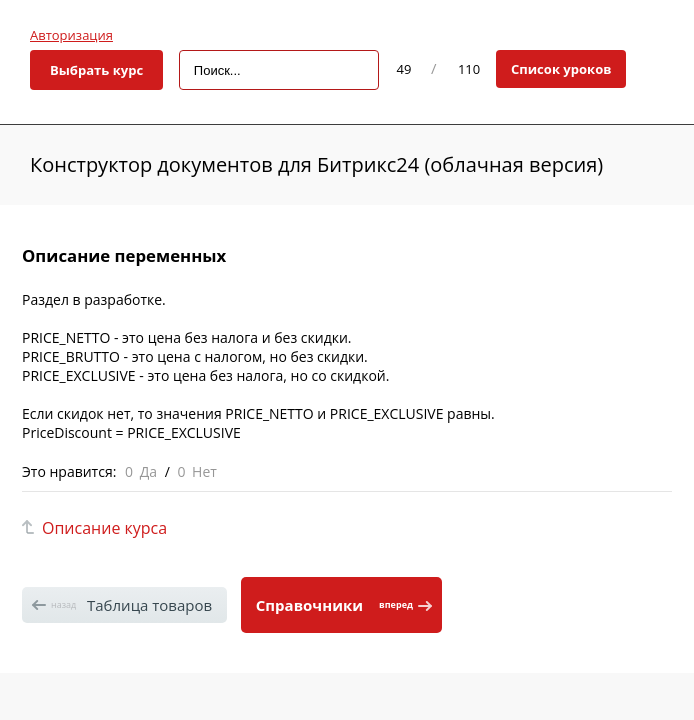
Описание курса (104, 528)
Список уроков (561, 69)
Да (148, 471)
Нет (204, 471)
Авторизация (71, 35)
